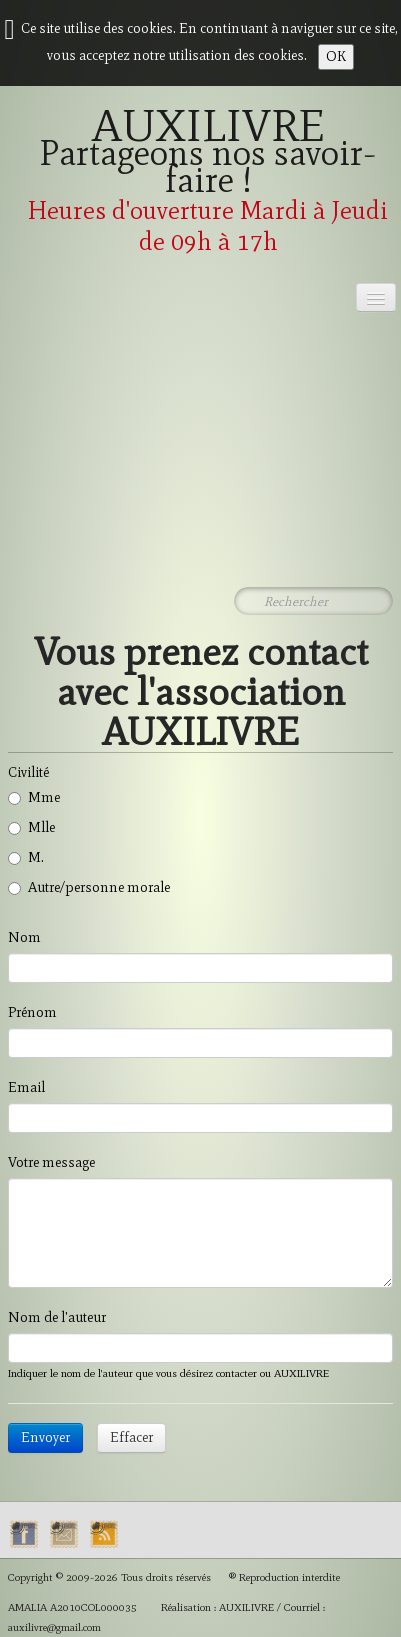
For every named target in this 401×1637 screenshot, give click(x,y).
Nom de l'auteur (57, 1317)
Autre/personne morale (89, 887)
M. (26, 857)
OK (336, 56)
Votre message (51, 1162)
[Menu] (376, 297)
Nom (24, 937)
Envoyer (45, 1437)
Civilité (28, 772)
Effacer (131, 1437)
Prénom (32, 1012)
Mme (34, 797)
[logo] (200, 187)
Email (26, 1087)
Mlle (31, 827)
